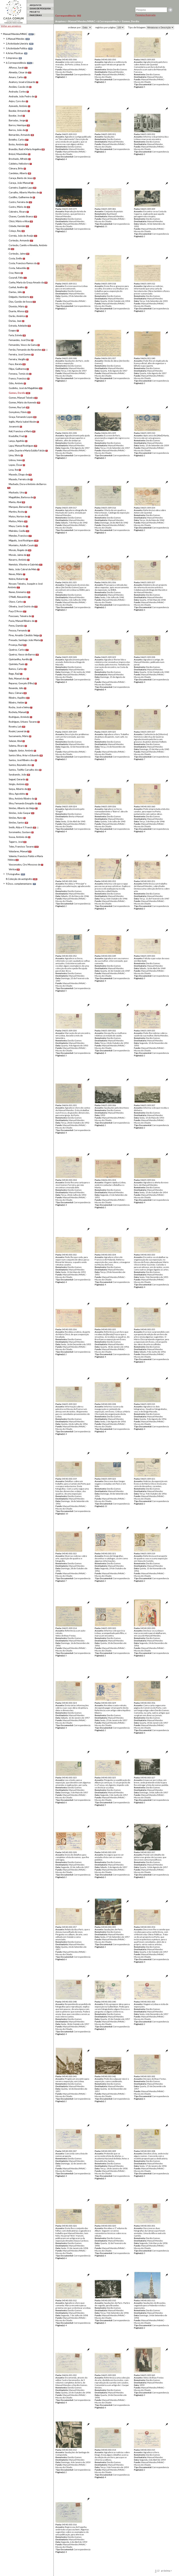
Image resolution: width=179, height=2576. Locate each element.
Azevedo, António (18, 106)
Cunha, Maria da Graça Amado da (26, 282)
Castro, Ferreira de (18, 202)
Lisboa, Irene (15, 460)
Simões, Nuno (16, 817)
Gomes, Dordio (17, 392)
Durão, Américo (17, 316)
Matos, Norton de (18, 516)
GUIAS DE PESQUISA (40, 8)
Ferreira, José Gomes (20, 354)
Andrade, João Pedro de (21, 96)
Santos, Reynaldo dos (20, 765)
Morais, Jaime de (17, 554)
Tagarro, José (16, 841)
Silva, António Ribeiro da (21, 798)
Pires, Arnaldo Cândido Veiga (24, 635)
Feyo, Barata (15, 364)
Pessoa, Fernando (18, 630)
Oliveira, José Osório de (21, 606)
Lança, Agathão (17, 440)
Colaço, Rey (15, 230)
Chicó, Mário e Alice (19, 221)
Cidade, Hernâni (17, 226)
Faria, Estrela (15, 335)
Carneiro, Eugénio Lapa (21, 187)
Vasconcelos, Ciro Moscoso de (24, 864)
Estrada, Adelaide (18, 325)
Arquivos (60, 21)
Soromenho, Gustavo (20, 832)
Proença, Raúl (16, 644)
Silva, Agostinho (17, 793)
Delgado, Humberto (19, 296)
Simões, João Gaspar (20, 813)
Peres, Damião (16, 625)
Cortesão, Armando (19, 240)
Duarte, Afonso (17, 311)
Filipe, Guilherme (17, 368)
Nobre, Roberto (17, 578)
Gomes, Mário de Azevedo (23, 402)
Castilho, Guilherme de (20, 197)
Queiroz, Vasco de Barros (22, 654)
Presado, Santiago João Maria (24, 640)
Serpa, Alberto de (18, 789)
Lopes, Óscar (15, 464)
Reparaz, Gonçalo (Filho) (21, 683)
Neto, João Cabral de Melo (23, 569)
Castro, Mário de (17, 206)
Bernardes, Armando (19, 134)
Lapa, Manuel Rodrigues (21, 445)
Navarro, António (18, 559)
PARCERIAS (36, 15)
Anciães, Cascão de (19, 86)
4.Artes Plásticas (14, 53)
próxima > (166, 2570)
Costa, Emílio (15, 258)
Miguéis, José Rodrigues (21, 540)
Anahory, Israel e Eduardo (22, 82)
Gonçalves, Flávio (18, 412)
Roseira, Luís (15, 726)
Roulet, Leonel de (18, 731)
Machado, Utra (16, 492)
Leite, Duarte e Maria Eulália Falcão (27, 450)
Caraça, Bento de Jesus (21, 178)
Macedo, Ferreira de (19, 479)
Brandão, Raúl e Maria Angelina (25, 149)
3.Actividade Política (16, 48)
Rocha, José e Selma (19, 707)
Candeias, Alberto (18, 173)
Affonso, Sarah (16, 67)
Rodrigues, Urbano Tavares (23, 721)
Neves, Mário (15, 574)
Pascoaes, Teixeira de (20, 616)
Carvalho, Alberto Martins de (24, 192)
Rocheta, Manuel (17, 712)
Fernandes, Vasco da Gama (23, 344)
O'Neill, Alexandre (18, 596)
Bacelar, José (15, 115)
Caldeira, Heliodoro (19, 163)
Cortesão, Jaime (17, 253)
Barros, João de (17, 130)
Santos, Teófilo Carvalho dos (24, 769)
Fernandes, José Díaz (20, 340)
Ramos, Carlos (16, 668)
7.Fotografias (13, 874)
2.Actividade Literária (17, 43)
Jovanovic (14, 426)
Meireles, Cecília (17, 530)
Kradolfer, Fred (16, 436)
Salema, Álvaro (16, 745)
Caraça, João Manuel (19, 182)
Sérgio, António (17, 784)
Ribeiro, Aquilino (17, 697)
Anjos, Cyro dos (17, 101)
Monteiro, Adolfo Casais (21, 545)
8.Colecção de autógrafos (19, 879)
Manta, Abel (15, 502)
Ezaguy (12, 330)
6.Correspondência (16, 62)
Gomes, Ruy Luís (17, 407)
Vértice (12, 869)
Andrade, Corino (17, 91)
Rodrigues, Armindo (19, 716)
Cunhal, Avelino (17, 287)
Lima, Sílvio (14, 455)
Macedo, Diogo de (18, 474)
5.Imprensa (12, 58)
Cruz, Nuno (14, 272)
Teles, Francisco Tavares (21, 846)
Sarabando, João (17, 774)
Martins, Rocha (16, 511)
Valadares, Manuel (18, 851)
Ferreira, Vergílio (17, 359)
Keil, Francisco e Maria (20, 431)
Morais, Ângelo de (18, 550)
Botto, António (16, 144)
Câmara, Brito (16, 168)
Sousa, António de (18, 837)
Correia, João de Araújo (21, 235)
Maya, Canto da (17, 526)
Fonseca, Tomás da (19, 373)
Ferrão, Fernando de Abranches (25, 349)
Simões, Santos (16, 822)
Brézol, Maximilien (18, 154)
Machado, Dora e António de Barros (27, 484)
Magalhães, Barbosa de (21, 497)
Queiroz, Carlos (17, 649)
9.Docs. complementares (19, 883)
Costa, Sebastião (17, 268)
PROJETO (35, 11)
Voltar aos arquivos (11, 26)
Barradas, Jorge (17, 120)
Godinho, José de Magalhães (24, 388)
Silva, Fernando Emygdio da (23, 803)
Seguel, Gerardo (17, 779)
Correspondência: (68, 15)
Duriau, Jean (15, 320)
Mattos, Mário (16, 521)
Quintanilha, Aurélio (19, 659)
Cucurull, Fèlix (16, 277)
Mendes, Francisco (18, 535)
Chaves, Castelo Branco (21, 216)
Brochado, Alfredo (18, 158)
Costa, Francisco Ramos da (23, 263)
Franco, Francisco (18, 378)
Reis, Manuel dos (17, 678)
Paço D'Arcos (16, 611)
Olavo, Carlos (16, 601)
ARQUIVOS (35, 5)
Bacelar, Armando (18, 110)
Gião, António (16, 383)
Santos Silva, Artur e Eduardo (24, 755)
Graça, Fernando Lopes (21, 416)
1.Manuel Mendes (15, 38)
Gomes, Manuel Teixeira (21, 397)
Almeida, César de (18, 72)
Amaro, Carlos (16, 77)
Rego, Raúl (14, 673)
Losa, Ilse (13, 469)
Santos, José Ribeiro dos (21, 760)
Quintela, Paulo (17, 664)
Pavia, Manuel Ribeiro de (21, 620)
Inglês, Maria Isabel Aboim (22, 421)
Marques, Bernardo (19, 506)
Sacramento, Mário (19, 736)
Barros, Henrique (17, 125)
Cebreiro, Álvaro (17, 211)
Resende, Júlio (16, 688)
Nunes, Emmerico (18, 592)
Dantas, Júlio (15, 292)
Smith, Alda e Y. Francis (20, 827)
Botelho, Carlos (17, 139)
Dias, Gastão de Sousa (20, 301)
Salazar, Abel (15, 741)
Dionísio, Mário (17, 306)
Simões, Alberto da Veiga (22, 808)
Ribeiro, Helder (16, 702)
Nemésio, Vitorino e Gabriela (24, 564)
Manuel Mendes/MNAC (15, 34)
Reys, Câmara (16, 692)
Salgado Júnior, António (21, 750)
